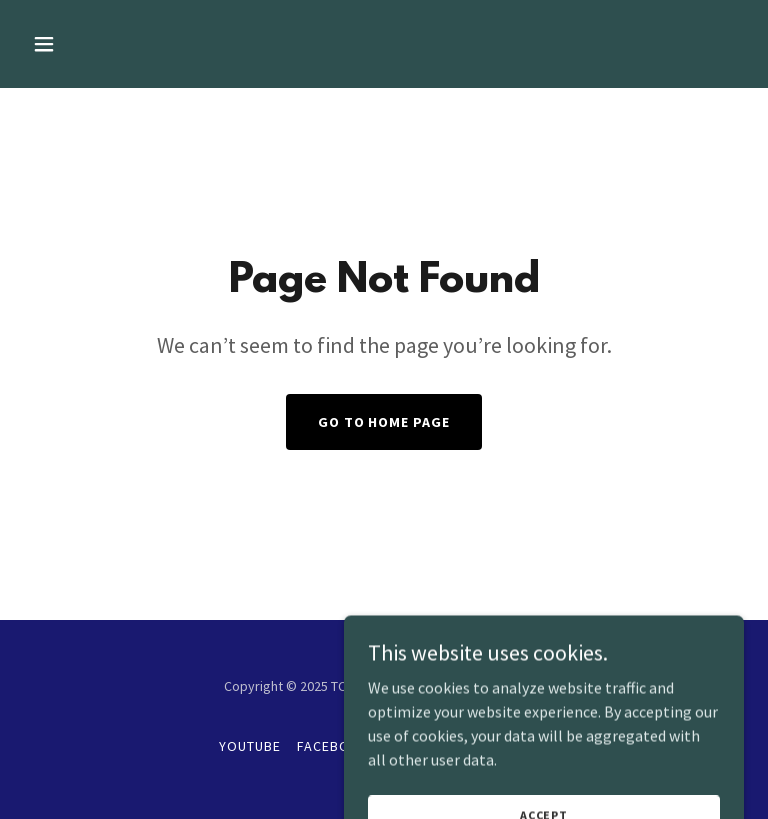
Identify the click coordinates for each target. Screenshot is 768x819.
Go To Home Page (384, 422)
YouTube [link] (250, 746)
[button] (106, 44)
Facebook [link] (333, 746)
